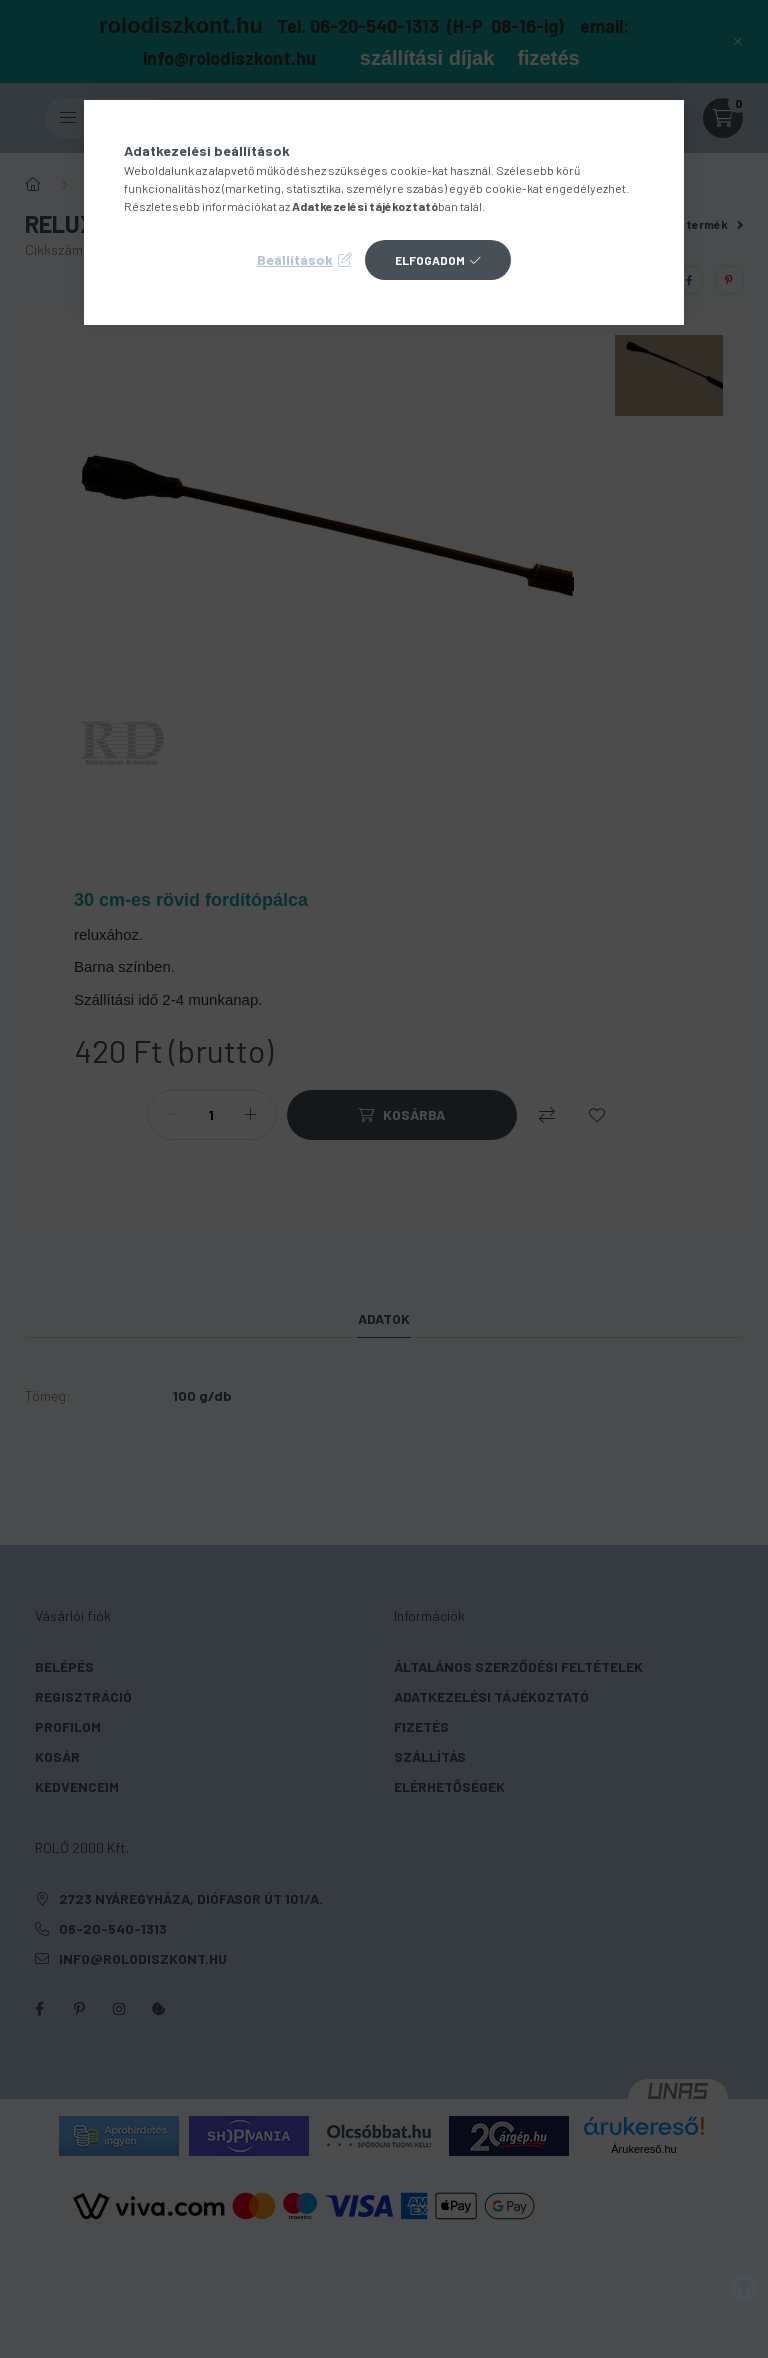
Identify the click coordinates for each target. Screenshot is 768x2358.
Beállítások (295, 259)
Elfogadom (430, 260)
